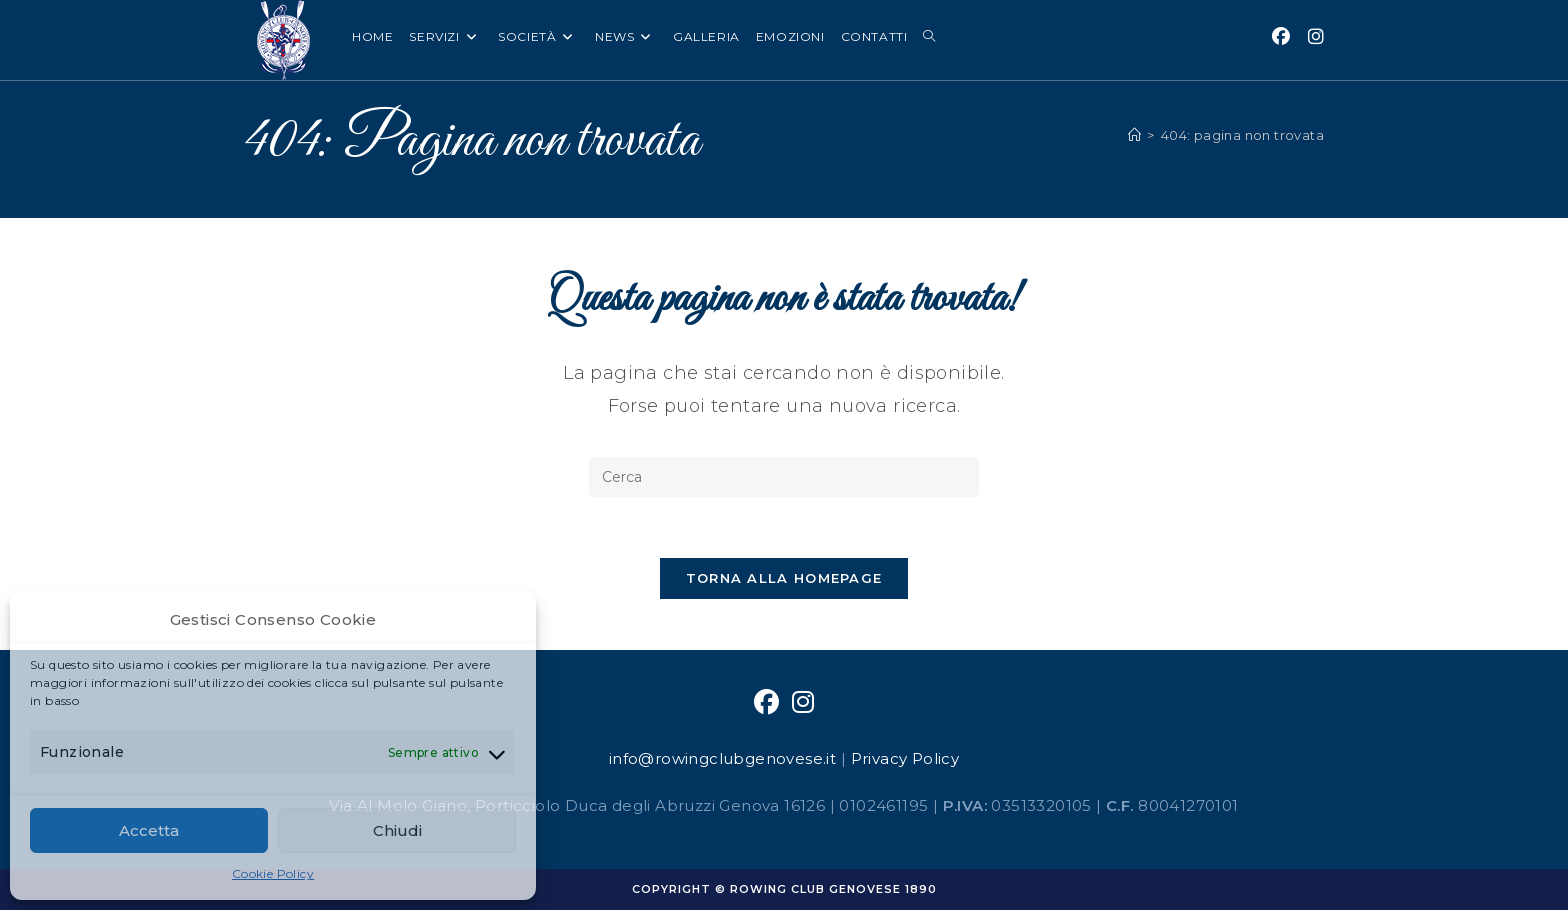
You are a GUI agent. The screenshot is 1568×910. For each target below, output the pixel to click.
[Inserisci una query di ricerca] (784, 477)
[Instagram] (803, 702)
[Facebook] (766, 702)
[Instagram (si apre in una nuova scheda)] (1316, 37)
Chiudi (397, 830)
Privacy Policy (905, 758)
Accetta (149, 830)
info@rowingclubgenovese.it (722, 758)
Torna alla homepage (784, 578)
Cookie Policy (273, 873)
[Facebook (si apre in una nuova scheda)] (1281, 37)
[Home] (1134, 135)
